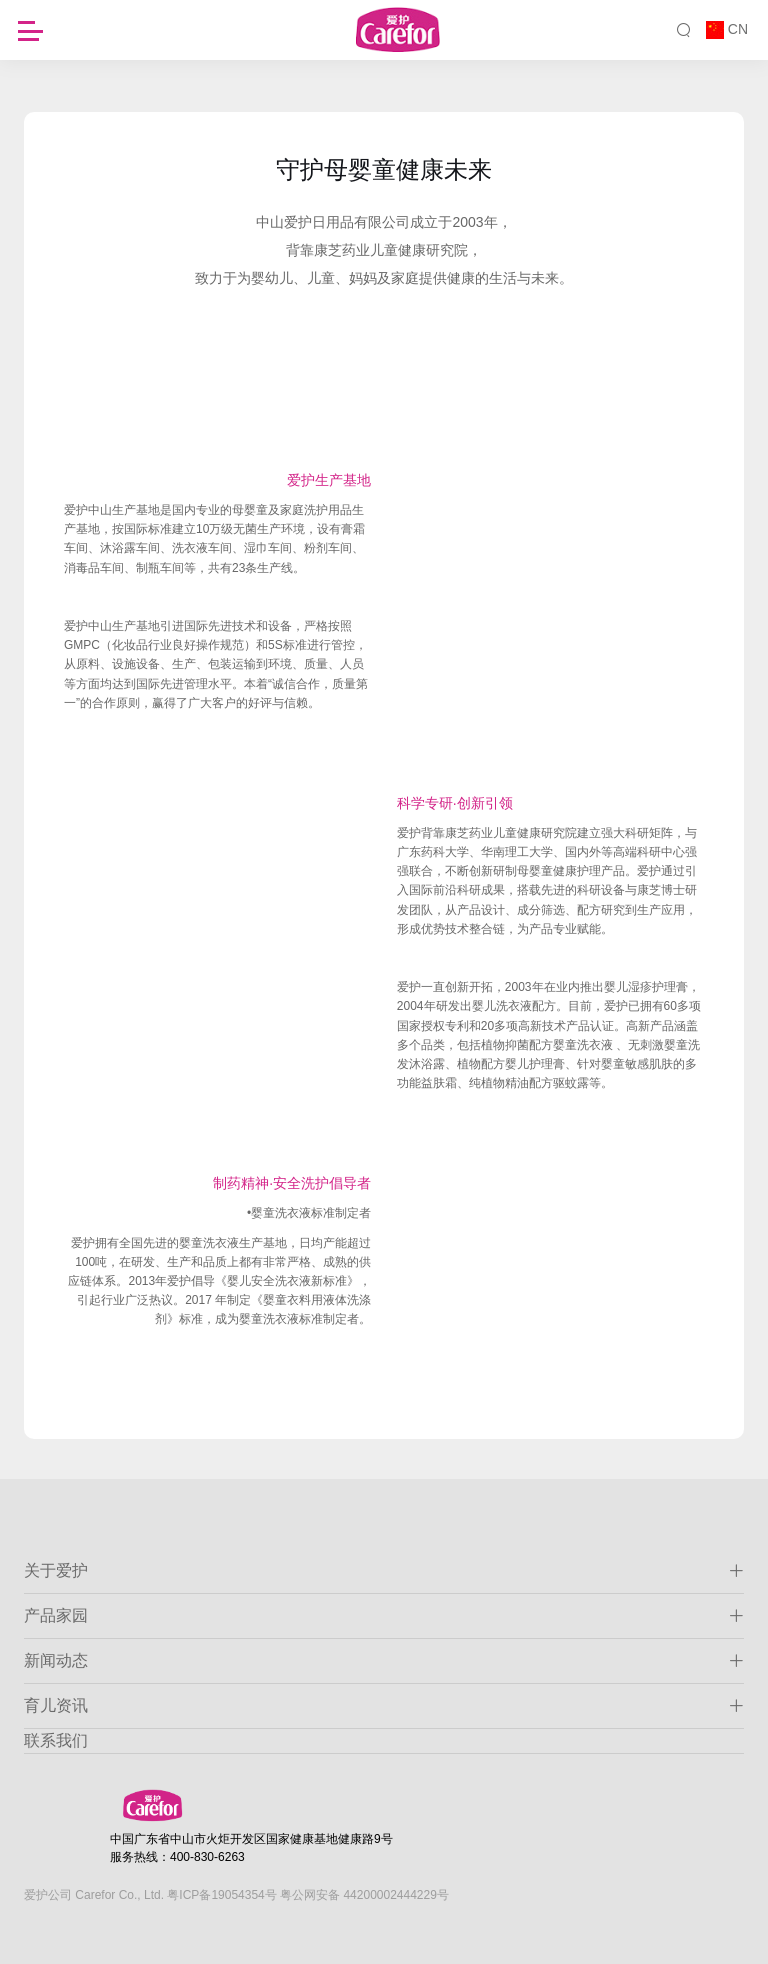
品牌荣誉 (496, 366)
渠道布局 (491, 406)
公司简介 (160, 366)
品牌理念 (384, 366)
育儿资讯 (384, 1706)
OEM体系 (377, 406)
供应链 (270, 406)
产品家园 (384, 1616)
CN (738, 29)
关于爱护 (384, 1571)
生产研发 (608, 366)
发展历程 (272, 366)
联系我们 (56, 1740)
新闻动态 (384, 1661)
